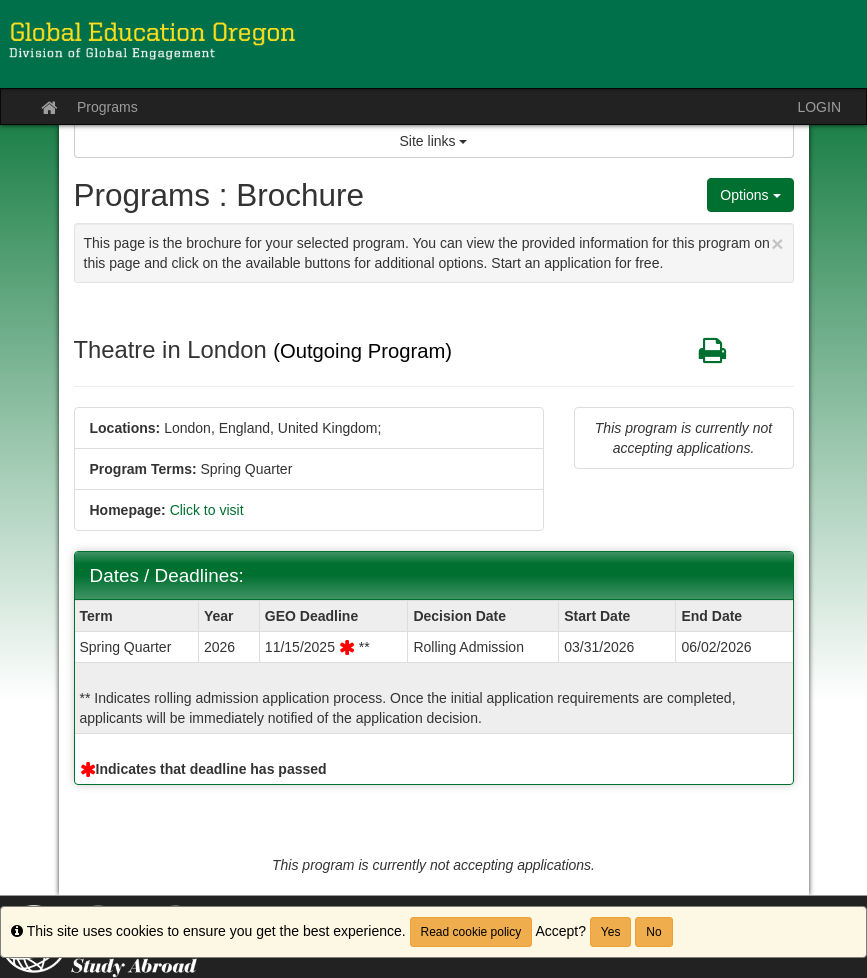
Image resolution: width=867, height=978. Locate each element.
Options (750, 195)
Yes (611, 932)
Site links (434, 141)
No (653, 932)
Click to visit (207, 510)
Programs (107, 107)
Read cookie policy (471, 932)
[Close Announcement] (777, 243)
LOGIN (819, 107)
